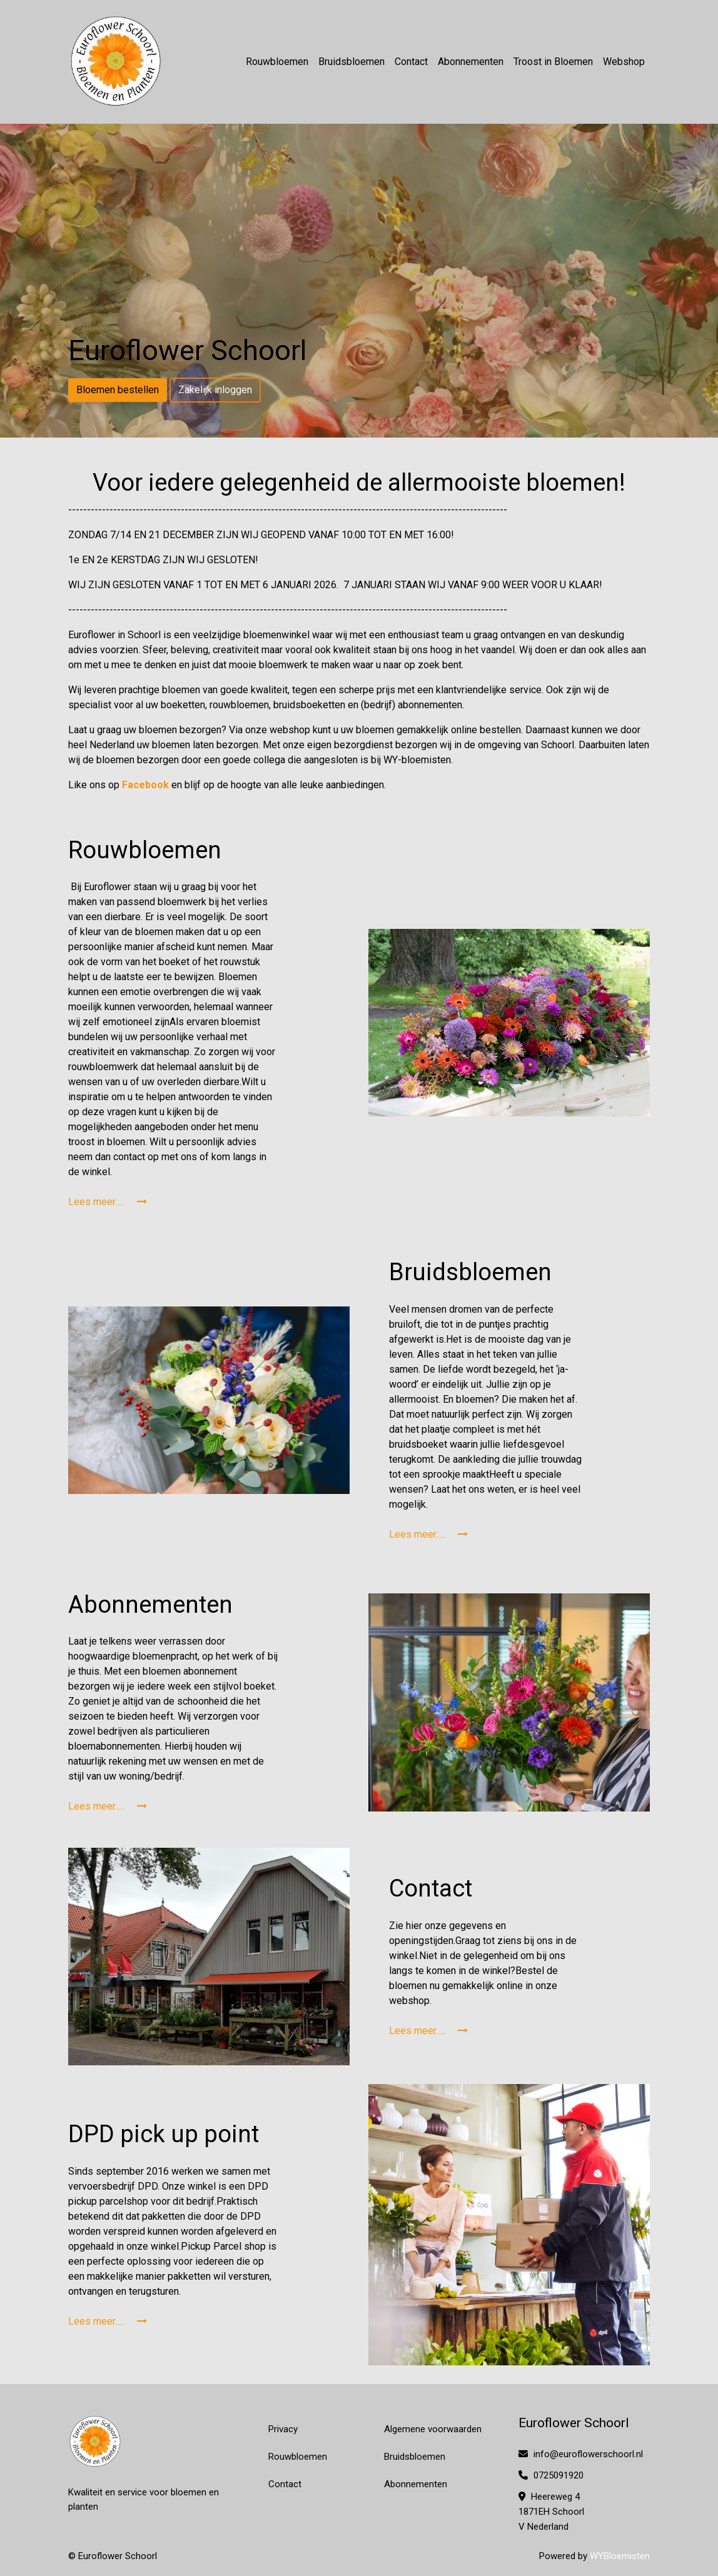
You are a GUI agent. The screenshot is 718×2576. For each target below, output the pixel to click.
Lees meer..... (107, 1202)
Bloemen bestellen (117, 390)
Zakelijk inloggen (215, 390)
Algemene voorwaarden (433, 2429)
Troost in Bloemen (553, 62)
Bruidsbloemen (351, 62)
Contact (411, 62)
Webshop (624, 62)
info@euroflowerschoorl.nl (580, 2454)
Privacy (283, 2429)
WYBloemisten (620, 2556)
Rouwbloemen (277, 62)
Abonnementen (470, 62)
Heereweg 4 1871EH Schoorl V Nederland (551, 2511)
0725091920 (551, 2475)
